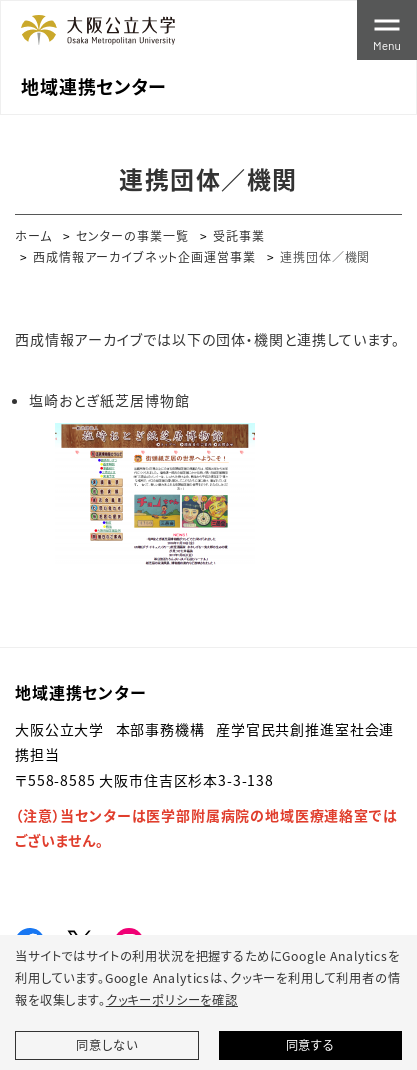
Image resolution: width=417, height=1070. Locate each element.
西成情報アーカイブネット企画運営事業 (144, 256)
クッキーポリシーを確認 (172, 1000)
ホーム (33, 235)
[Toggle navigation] (387, 30)
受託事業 (239, 235)
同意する (310, 1045)
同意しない (106, 1045)
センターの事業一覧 (132, 235)
